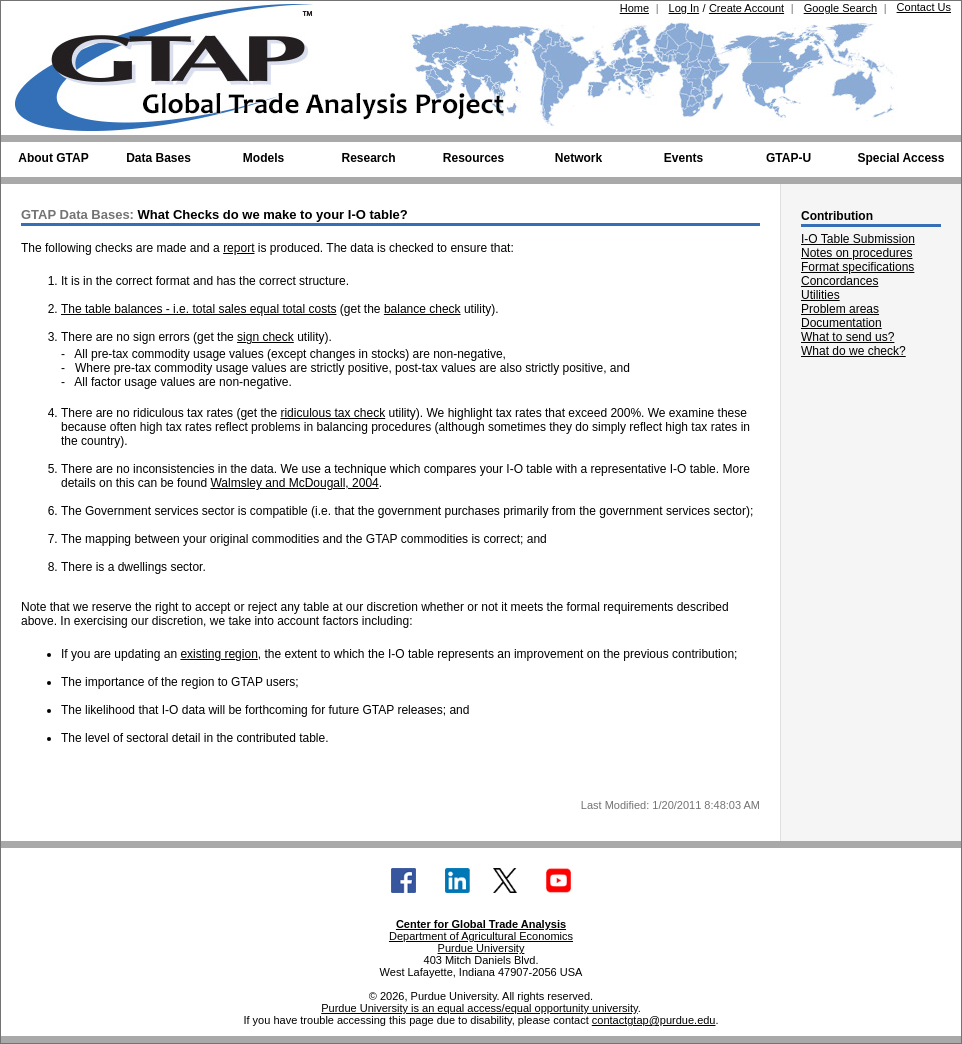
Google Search (840, 8)
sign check (265, 337)
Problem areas (840, 309)
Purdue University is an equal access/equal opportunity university (479, 1008)
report (238, 248)
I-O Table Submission (858, 239)
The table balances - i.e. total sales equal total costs (199, 309)
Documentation (841, 323)
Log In (684, 8)
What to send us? (847, 337)
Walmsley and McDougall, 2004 (294, 483)
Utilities (820, 295)
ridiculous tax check (332, 413)
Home (634, 8)
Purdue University (481, 948)
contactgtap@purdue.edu (654, 1020)
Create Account (746, 8)
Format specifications (857, 267)
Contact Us (924, 7)
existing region (218, 654)
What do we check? (853, 351)
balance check (422, 309)
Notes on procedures (856, 253)
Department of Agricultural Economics (481, 936)
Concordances (839, 281)
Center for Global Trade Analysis (481, 924)
